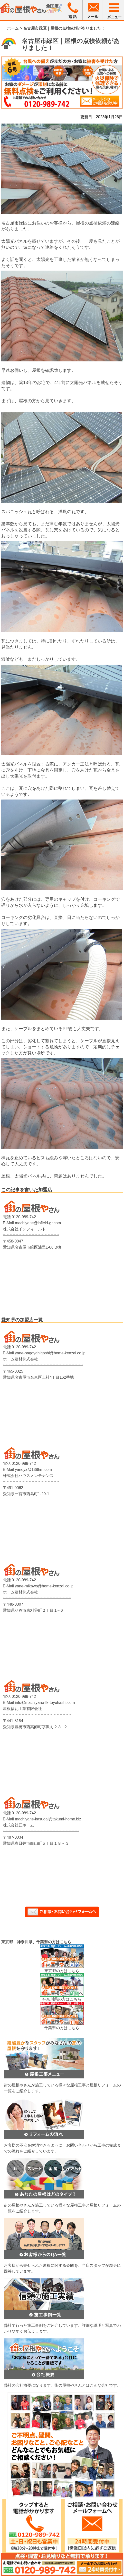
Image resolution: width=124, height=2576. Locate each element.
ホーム (13, 28)
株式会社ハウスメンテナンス (28, 1476)
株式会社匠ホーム (18, 1825)
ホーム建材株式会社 (20, 1359)
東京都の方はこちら (61, 1971)
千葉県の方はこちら (61, 2028)
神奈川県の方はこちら (61, 1999)
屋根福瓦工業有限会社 (22, 1709)
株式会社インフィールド (24, 1229)
